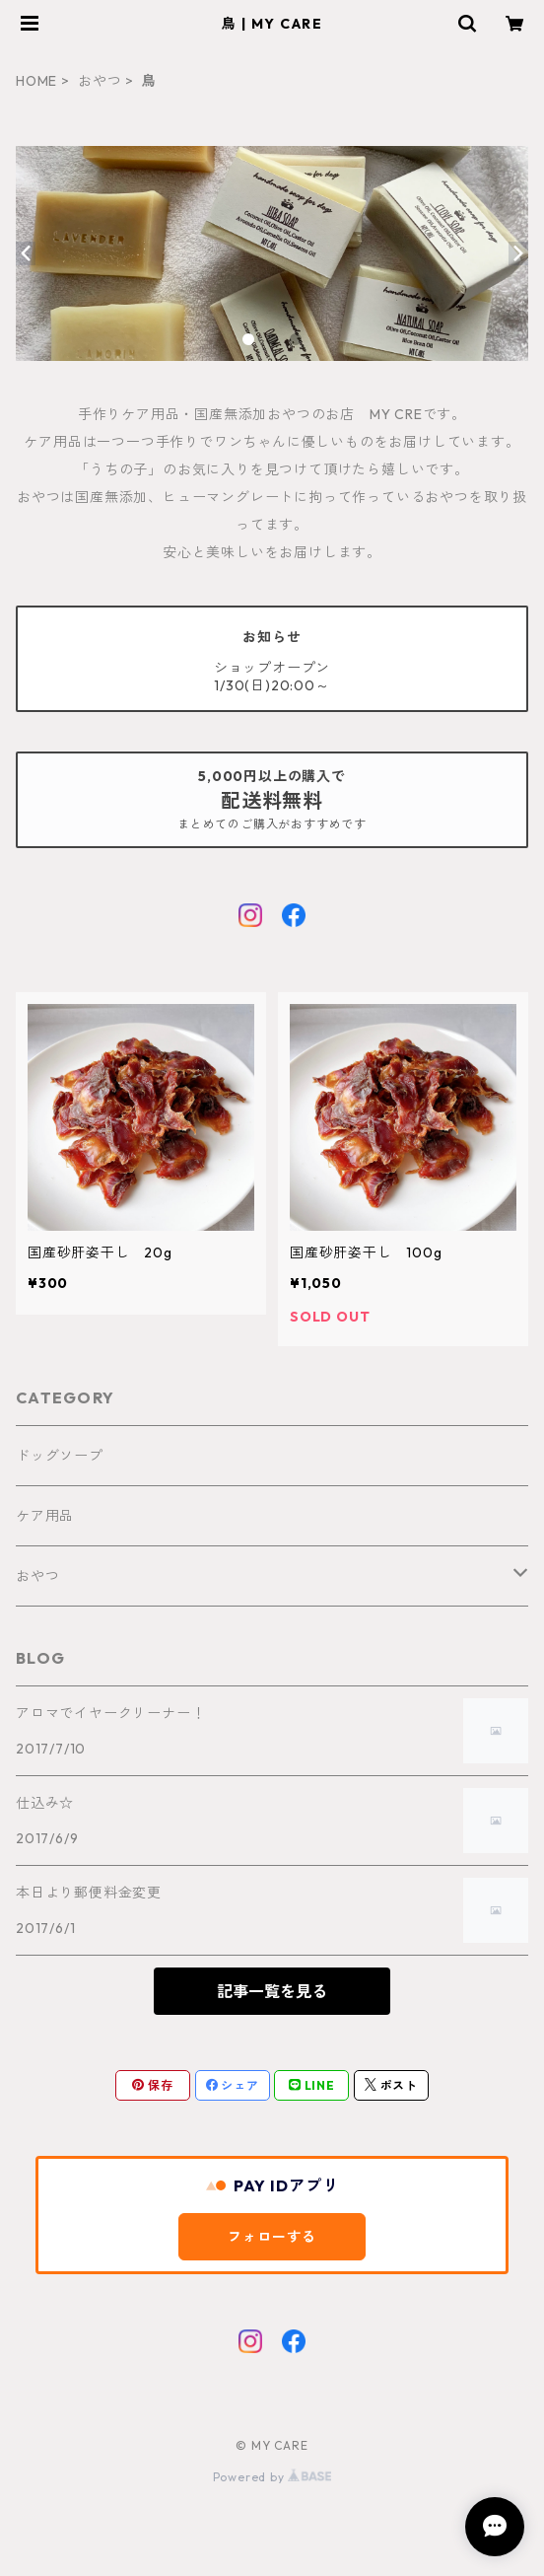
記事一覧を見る (272, 1991)
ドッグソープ (59, 1456)
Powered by (272, 2476)
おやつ (99, 81)
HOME (36, 81)
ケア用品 (45, 1516)
